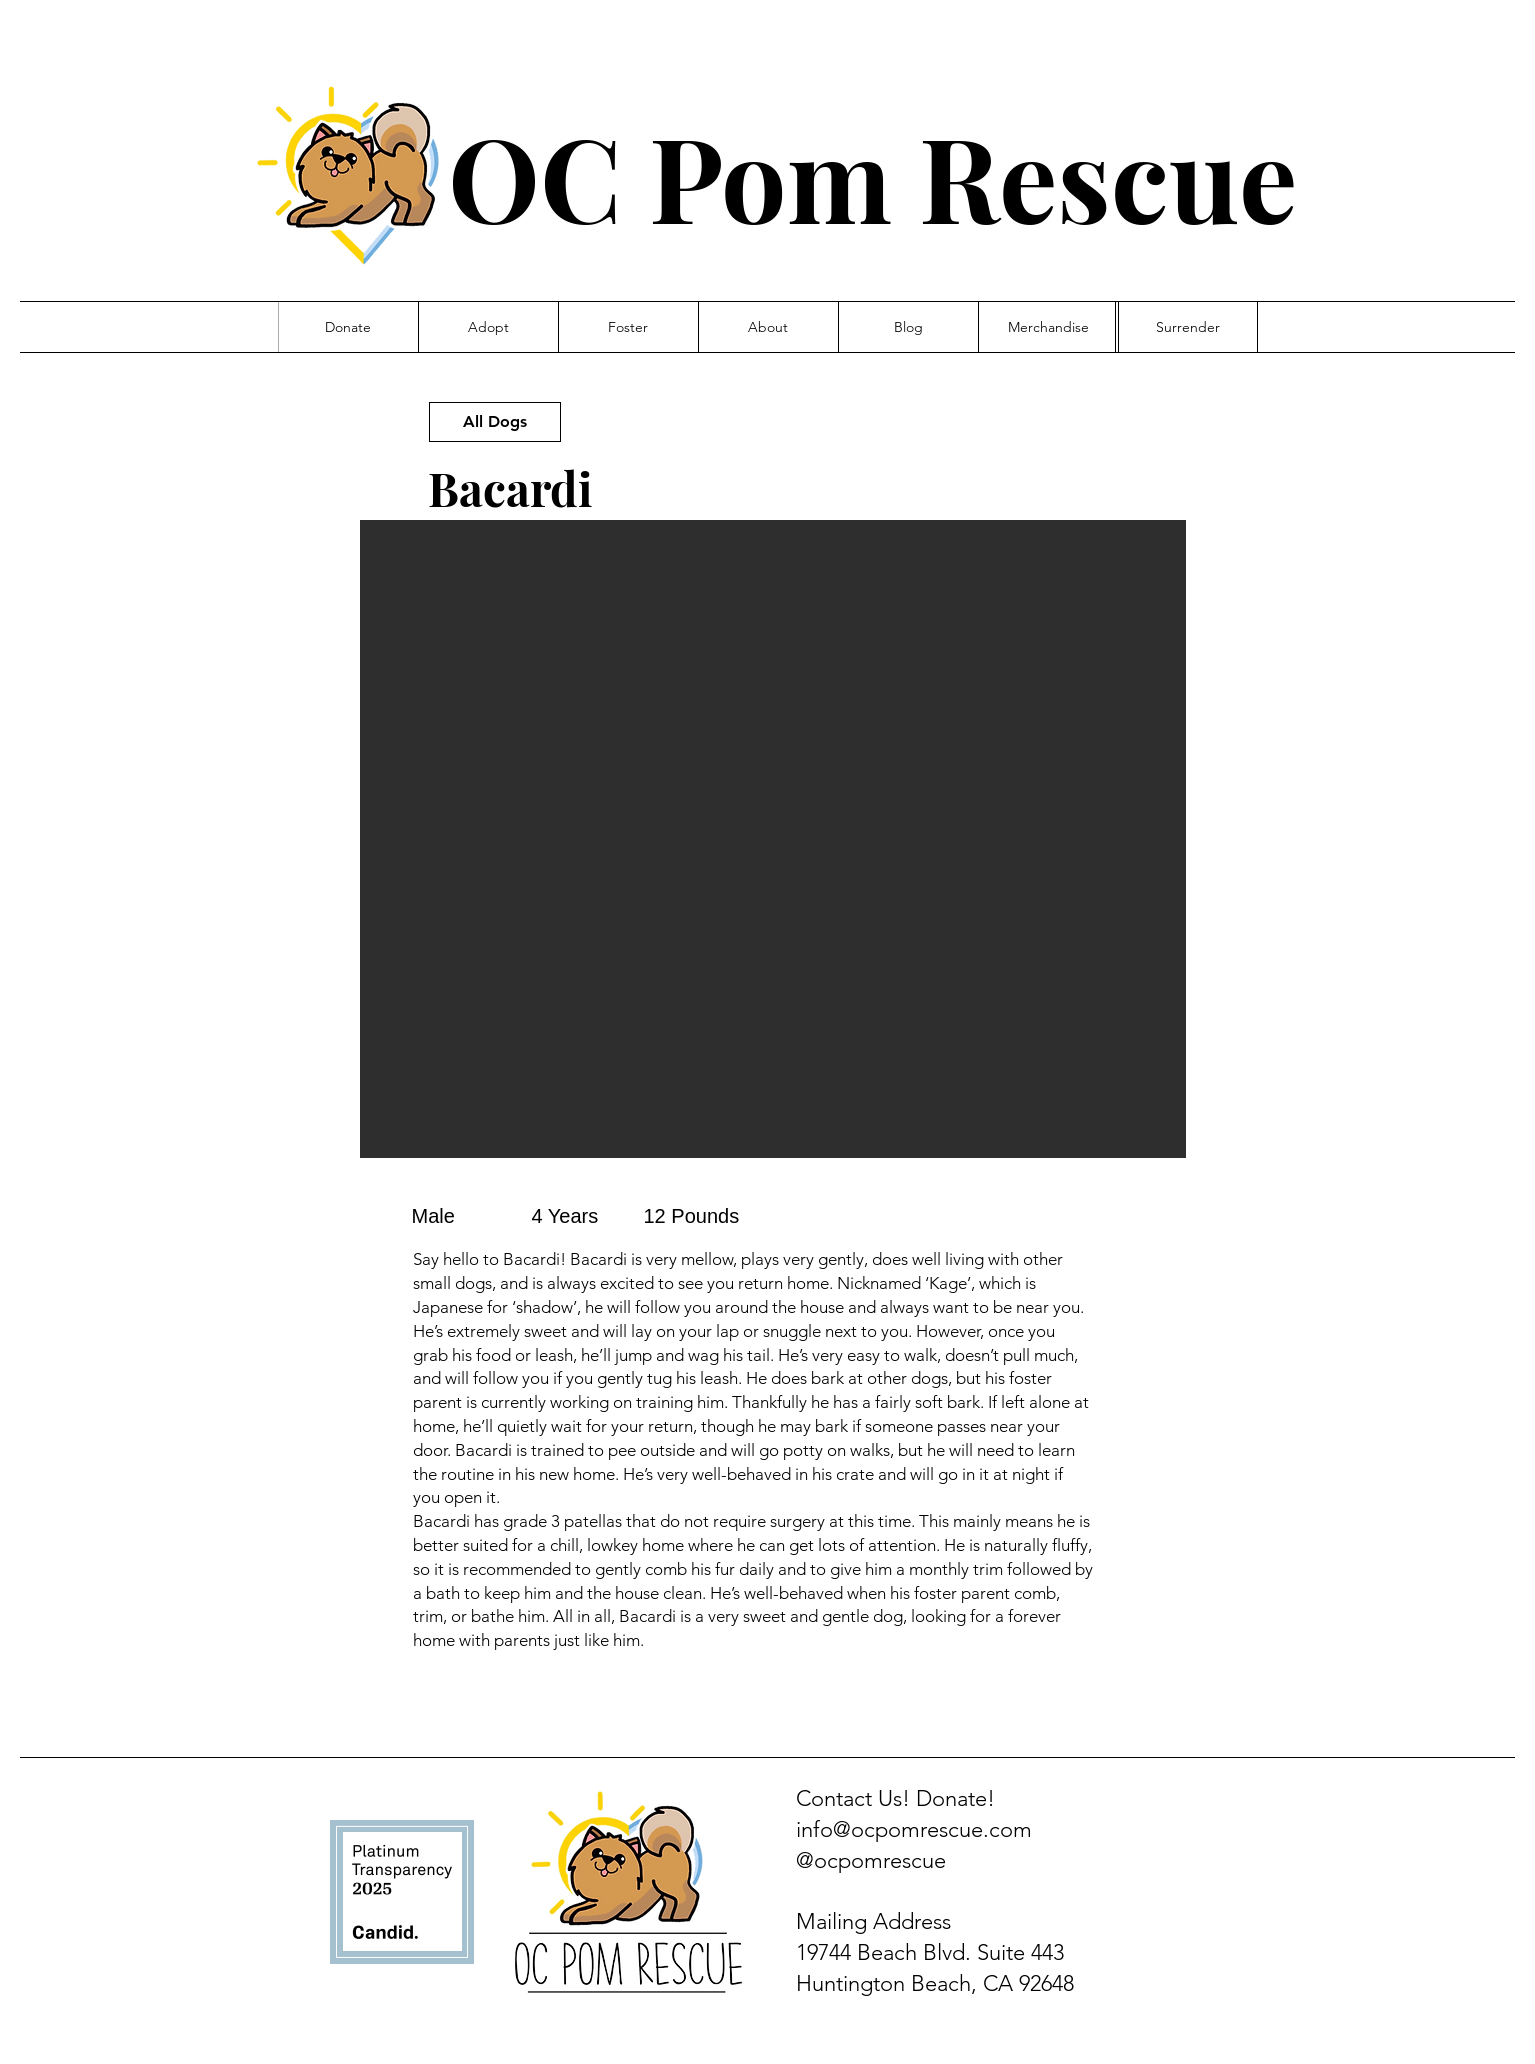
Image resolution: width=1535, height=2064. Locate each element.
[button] (773, 839)
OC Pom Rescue (872, 175)
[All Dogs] (495, 422)
